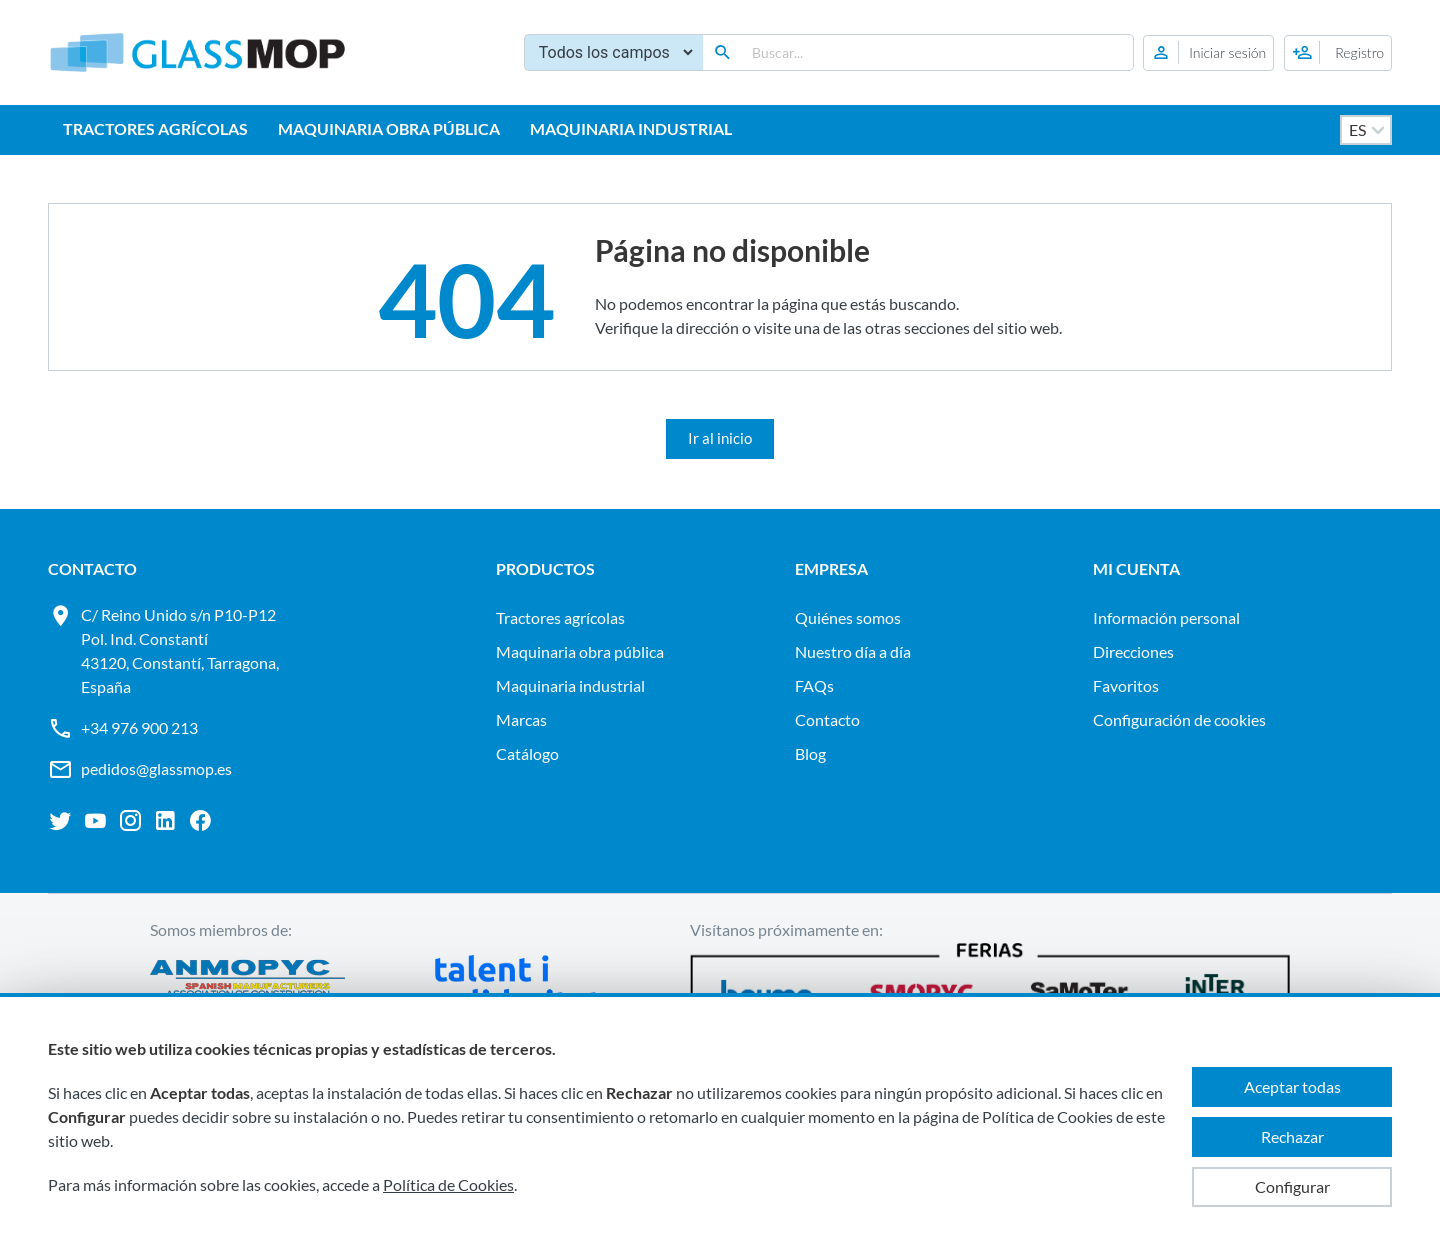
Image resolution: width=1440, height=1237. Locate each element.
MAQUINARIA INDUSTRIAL (631, 128)
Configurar (1292, 1186)
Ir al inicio (720, 438)
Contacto (827, 719)
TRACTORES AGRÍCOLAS (155, 128)
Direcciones (1133, 651)
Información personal (1166, 617)
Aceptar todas (1292, 1086)
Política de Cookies (448, 1184)
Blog (810, 753)
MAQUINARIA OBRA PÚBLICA (389, 128)
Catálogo (527, 753)
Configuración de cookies (1179, 719)
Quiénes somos (848, 617)
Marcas (521, 719)
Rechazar (1292, 1136)
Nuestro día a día (853, 651)
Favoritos (1126, 685)
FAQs (814, 685)
